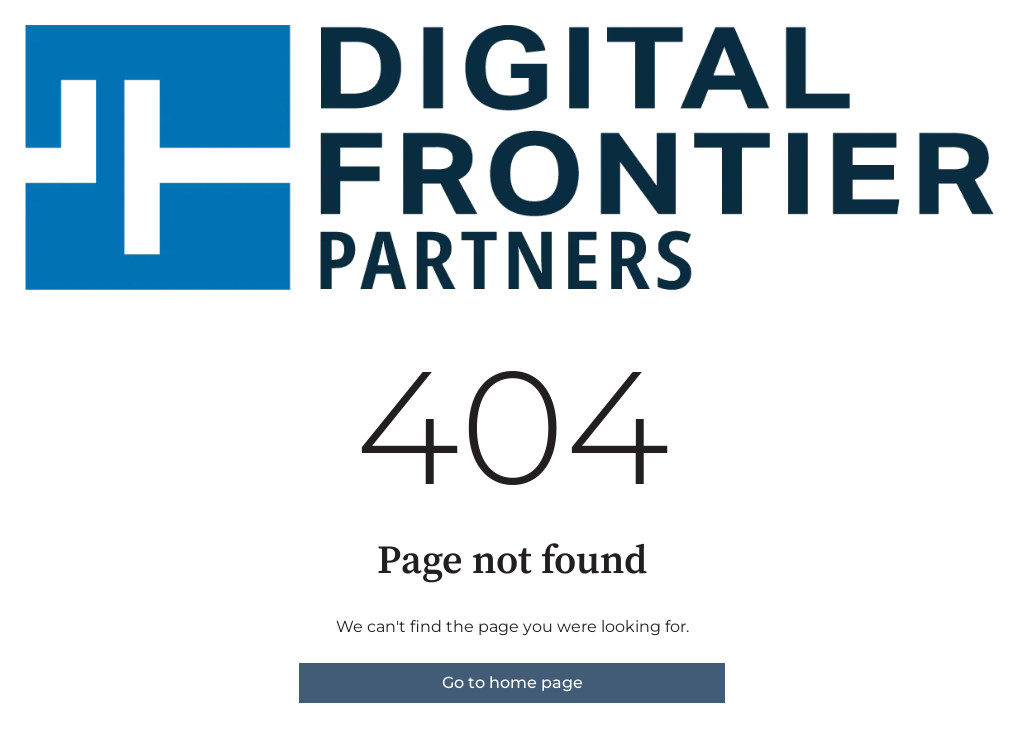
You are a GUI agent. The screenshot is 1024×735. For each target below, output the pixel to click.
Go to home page (512, 682)
